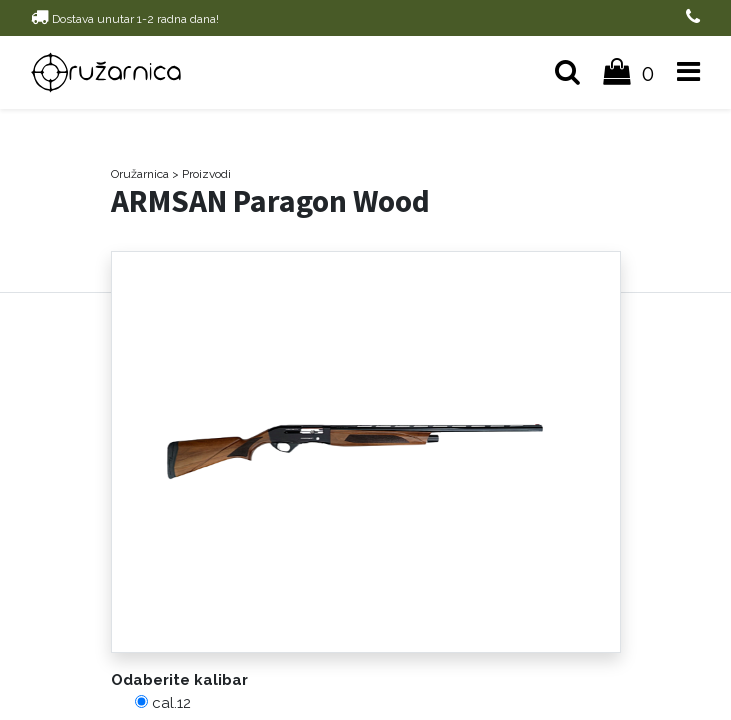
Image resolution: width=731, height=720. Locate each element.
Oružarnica (140, 174)
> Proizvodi (201, 174)
